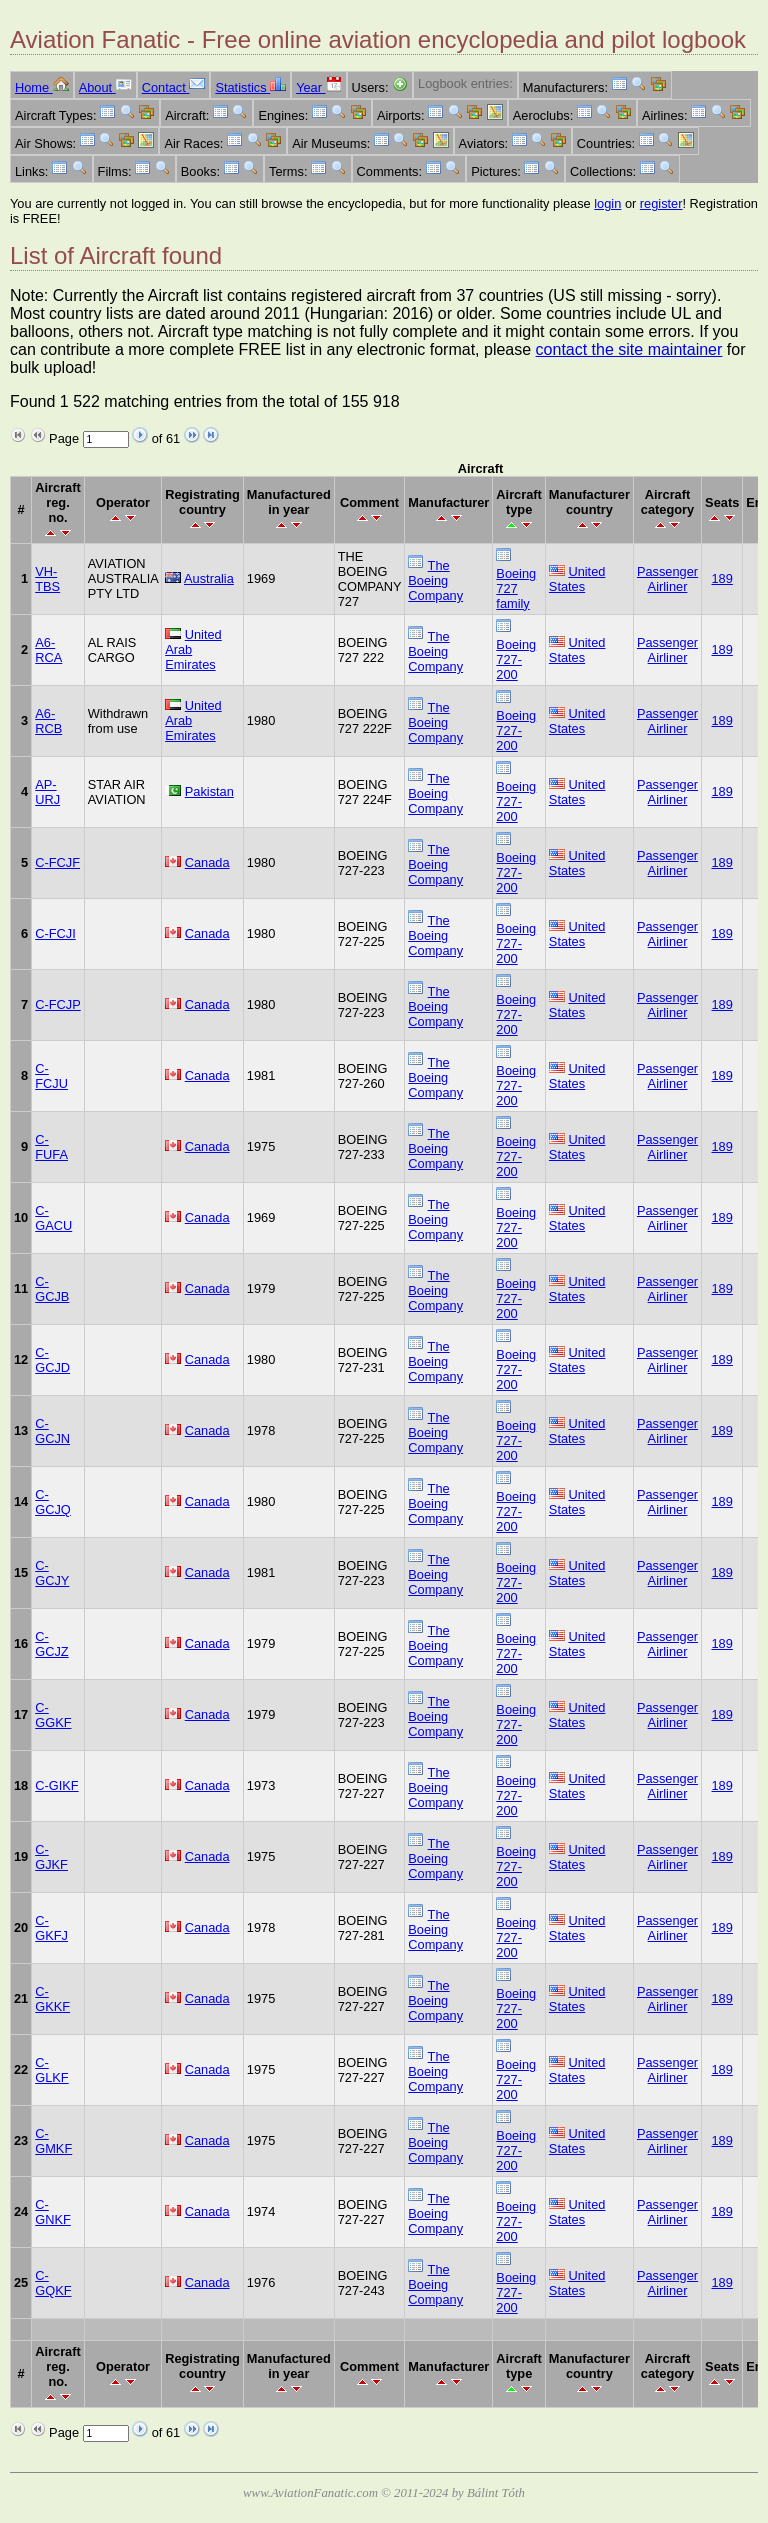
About (105, 87)
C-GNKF (53, 2212)
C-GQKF (53, 2283)
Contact (174, 87)
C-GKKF (52, 1999)
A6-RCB (48, 721)
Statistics (250, 87)
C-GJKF (51, 1857)
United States (577, 579)
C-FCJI (55, 933)
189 (722, 578)
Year (318, 87)
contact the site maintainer (629, 349)
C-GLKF (51, 2070)
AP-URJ (47, 792)
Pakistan (209, 791)
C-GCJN (52, 1431)
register (661, 203)
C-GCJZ (51, 1644)
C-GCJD (52, 1360)
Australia (209, 578)
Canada (207, 862)
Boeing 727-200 (516, 659)
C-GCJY (52, 1573)
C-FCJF (57, 862)
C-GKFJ (51, 1928)
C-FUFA (51, 1147)
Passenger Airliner (667, 579)
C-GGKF (53, 1715)
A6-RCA (48, 650)
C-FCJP (58, 1004)
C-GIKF (56, 1785)
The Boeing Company (435, 580)
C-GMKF (53, 2141)
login (607, 203)
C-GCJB (52, 1289)
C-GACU (53, 1218)
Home (42, 87)
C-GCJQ (53, 1502)
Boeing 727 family (516, 588)
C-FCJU (51, 1076)
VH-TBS (47, 579)
